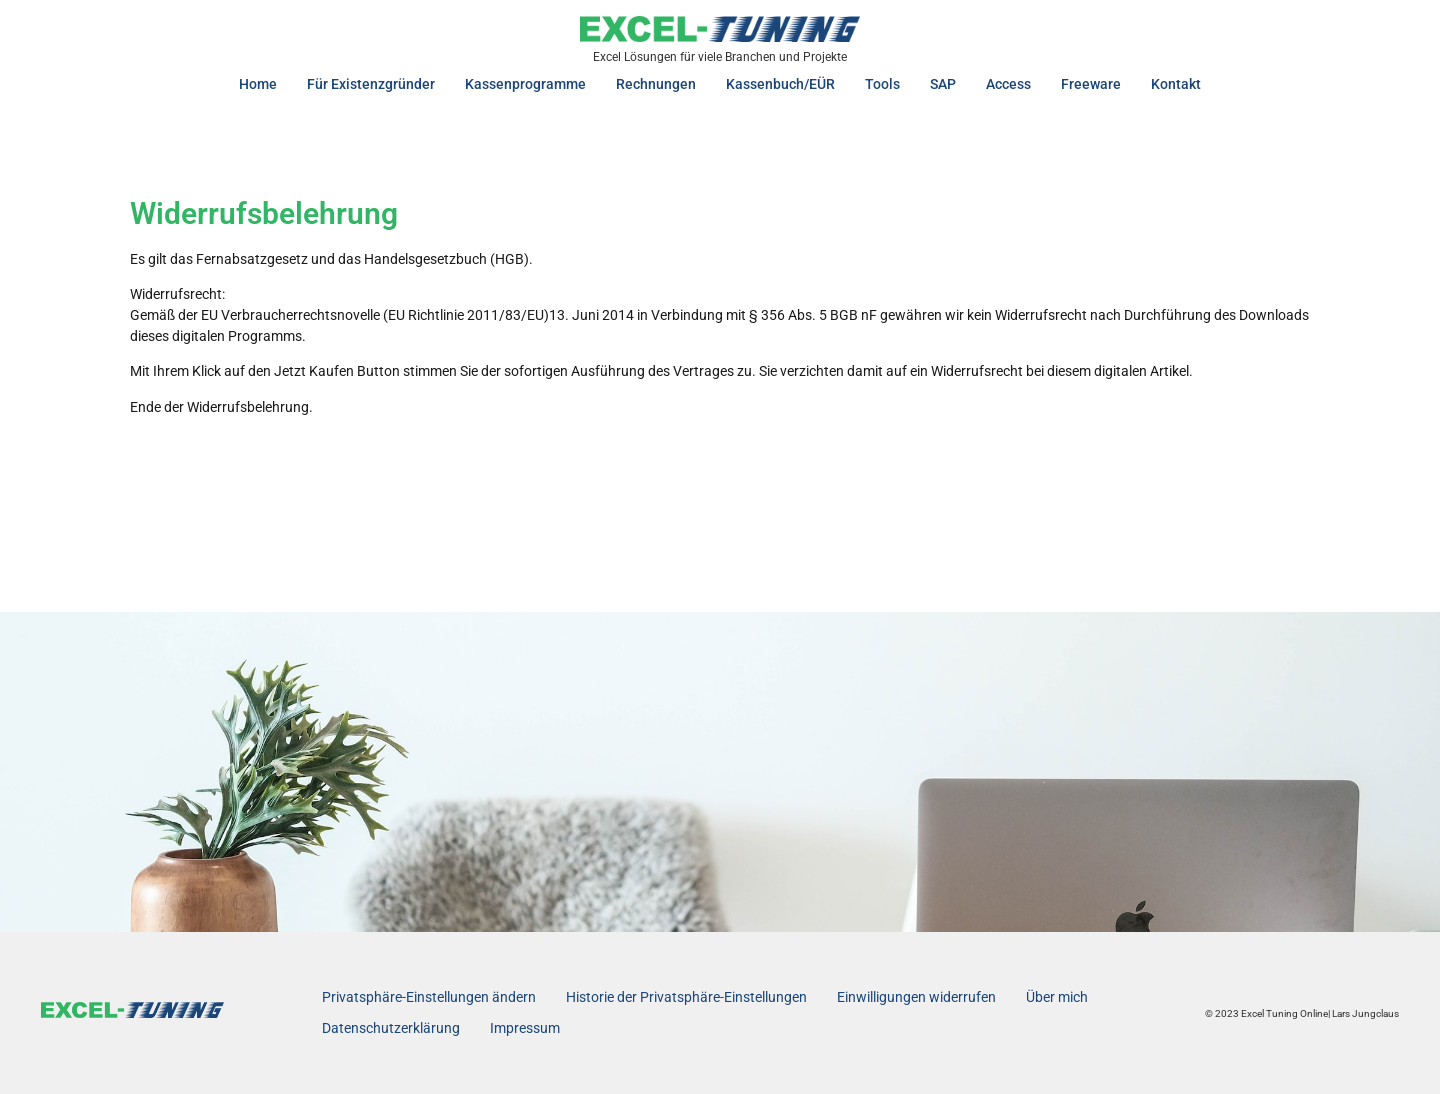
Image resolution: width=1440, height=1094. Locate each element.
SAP (943, 84)
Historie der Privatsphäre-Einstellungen (686, 997)
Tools (882, 84)
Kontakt (1176, 84)
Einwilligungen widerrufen (916, 997)
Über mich (1057, 997)
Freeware (1091, 84)
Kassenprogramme (525, 84)
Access (1008, 84)
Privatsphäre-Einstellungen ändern (429, 997)
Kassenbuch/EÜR (780, 84)
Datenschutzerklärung (391, 1028)
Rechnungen (656, 84)
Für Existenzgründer (371, 84)
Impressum (525, 1028)
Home (258, 84)
